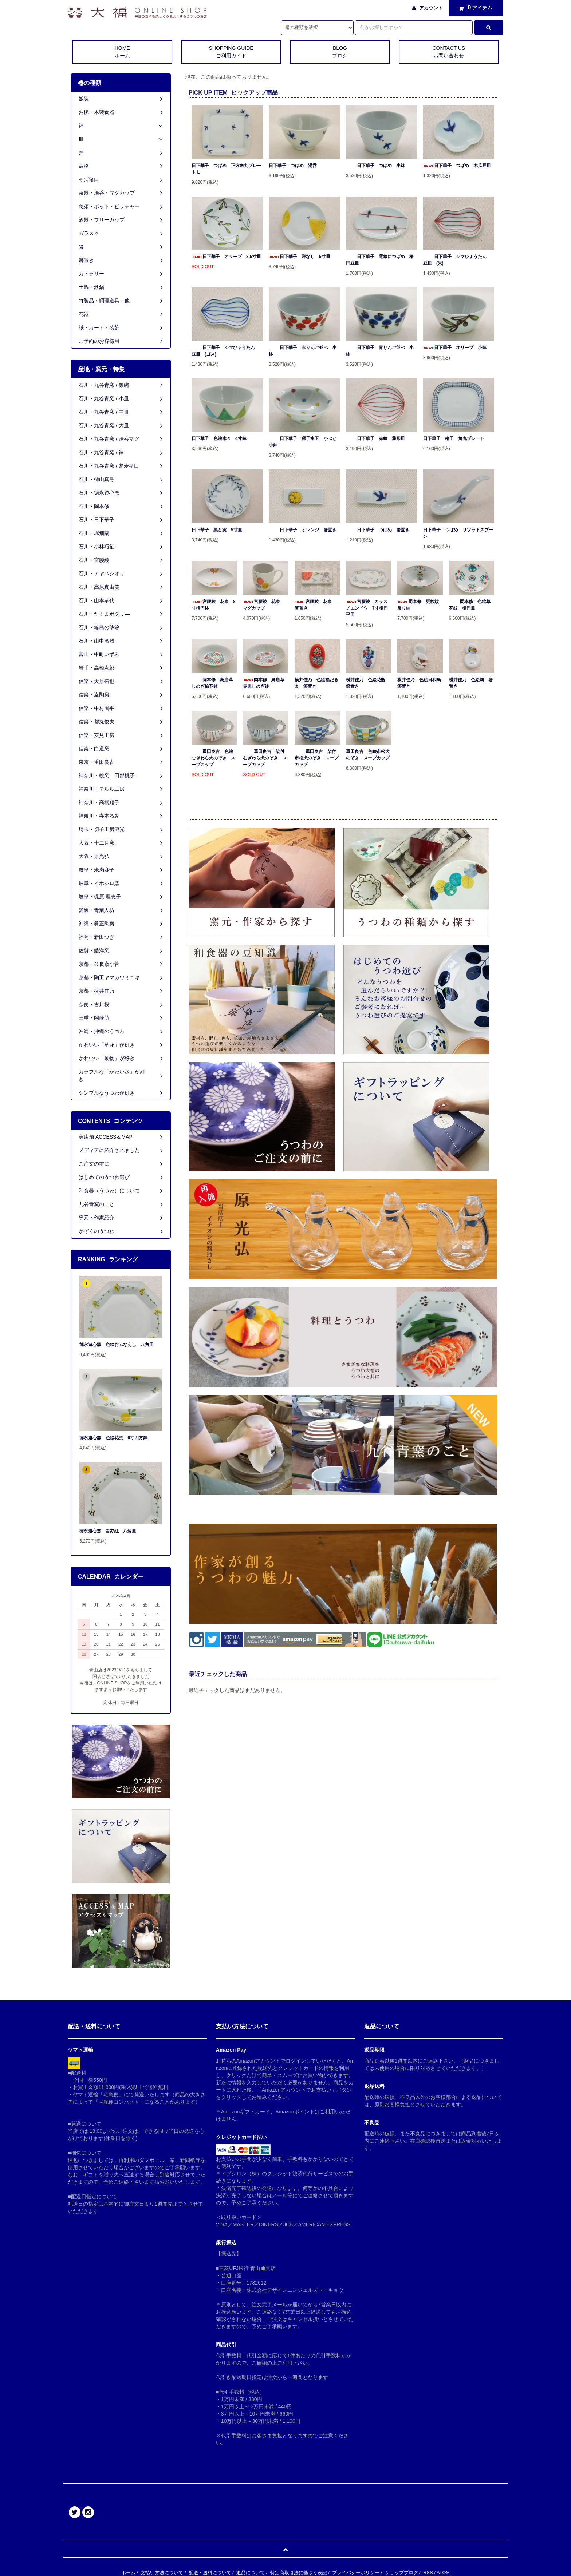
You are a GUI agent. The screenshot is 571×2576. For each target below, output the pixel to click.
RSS (428, 2572)
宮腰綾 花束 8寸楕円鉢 (214, 605)
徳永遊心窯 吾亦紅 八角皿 (107, 1530)
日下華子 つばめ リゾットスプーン (458, 533)
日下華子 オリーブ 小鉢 (455, 347)
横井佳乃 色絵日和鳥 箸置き (419, 683)
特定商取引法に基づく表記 (298, 2572)
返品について (250, 2572)
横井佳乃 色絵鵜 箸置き (471, 683)
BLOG (340, 52)
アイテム (474, 7)
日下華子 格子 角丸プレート (453, 438)
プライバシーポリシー (355, 2572)
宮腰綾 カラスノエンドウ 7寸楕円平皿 (367, 608)
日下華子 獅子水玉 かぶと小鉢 (302, 442)
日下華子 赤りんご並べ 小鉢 (302, 351)
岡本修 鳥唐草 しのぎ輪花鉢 (214, 683)
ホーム (128, 2572)
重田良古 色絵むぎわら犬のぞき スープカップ (213, 758)
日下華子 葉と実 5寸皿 (217, 529)
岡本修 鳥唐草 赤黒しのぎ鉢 (265, 683)
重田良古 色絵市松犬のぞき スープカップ (368, 755)
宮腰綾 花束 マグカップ (263, 605)
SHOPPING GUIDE (231, 52)
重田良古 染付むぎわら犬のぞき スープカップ (265, 758)
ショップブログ (401, 2572)
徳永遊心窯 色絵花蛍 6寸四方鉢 (113, 1437)
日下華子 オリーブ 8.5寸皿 (226, 256)
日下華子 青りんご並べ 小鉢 (380, 351)
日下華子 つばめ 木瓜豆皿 (457, 165)
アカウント (431, 8)
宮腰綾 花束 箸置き (315, 605)
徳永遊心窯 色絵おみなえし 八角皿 (116, 1344)
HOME (122, 52)
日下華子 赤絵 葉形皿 (375, 438)
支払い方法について (162, 2572)
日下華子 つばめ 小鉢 (375, 165)
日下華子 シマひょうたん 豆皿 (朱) (457, 260)
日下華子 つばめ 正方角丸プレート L (226, 169)
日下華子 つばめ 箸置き (377, 529)
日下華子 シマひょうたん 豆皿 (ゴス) (225, 351)
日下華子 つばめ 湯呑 (293, 165)
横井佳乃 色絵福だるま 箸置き (316, 683)
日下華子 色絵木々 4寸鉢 (219, 438)
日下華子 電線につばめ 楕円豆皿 (380, 260)
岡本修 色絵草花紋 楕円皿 (470, 605)
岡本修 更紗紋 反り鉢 (419, 605)
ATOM (443, 2572)
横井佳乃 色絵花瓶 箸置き (368, 683)
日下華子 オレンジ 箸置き (302, 529)
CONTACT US (449, 52)
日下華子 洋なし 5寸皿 (299, 256)
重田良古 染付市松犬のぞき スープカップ (316, 758)
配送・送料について (210, 2572)
